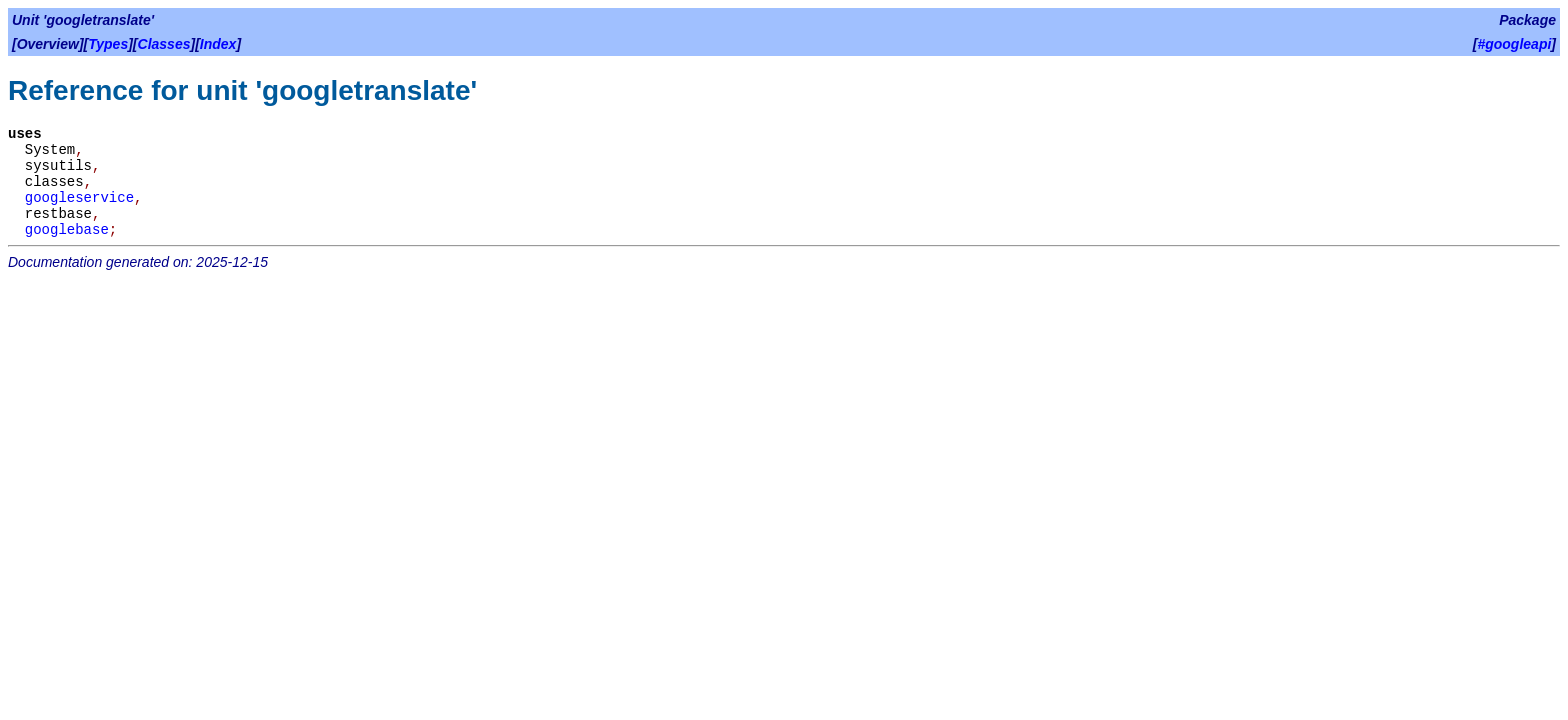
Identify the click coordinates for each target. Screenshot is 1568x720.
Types (108, 44)
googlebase (67, 230)
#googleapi (1514, 44)
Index (218, 44)
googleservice (79, 198)
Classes (164, 44)
